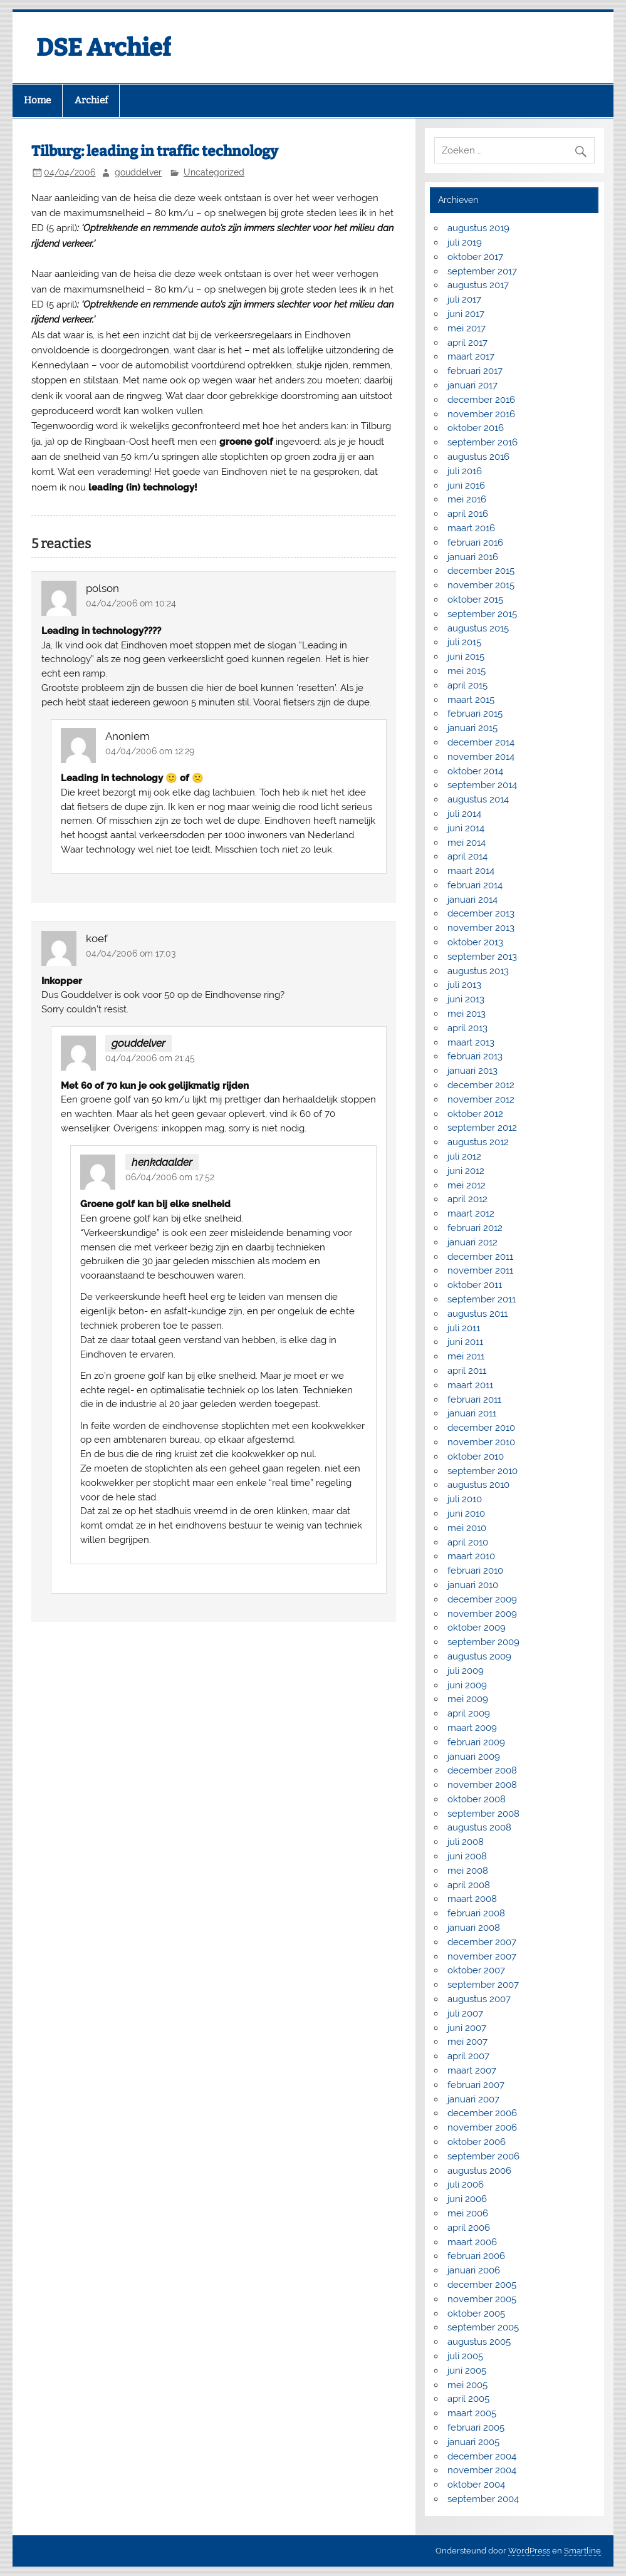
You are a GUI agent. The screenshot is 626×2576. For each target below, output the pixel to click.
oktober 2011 (474, 1285)
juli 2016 (464, 471)
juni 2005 (466, 2370)
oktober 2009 (476, 1627)
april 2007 (468, 2056)
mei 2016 (466, 499)
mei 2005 (467, 2385)
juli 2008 (465, 1841)
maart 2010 (471, 1556)
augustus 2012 (478, 1142)
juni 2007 (466, 2027)
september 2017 (482, 271)
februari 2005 (475, 2427)
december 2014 (480, 742)
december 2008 (482, 1770)
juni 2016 (466, 485)
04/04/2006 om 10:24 (131, 603)
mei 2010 (466, 1528)
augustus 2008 (479, 1827)
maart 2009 (472, 1727)
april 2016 (467, 513)
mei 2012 (466, 1185)
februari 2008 (476, 1913)
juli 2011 (463, 1328)
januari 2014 (472, 899)
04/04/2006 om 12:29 (149, 751)
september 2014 (482, 785)
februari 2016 (475, 542)
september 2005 (483, 2327)
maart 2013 (470, 1042)
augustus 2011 (477, 1313)
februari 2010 (475, 1570)
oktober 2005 (476, 2313)
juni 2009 (467, 1685)
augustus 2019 (478, 228)
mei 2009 (467, 1699)
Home (37, 100)
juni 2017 (465, 313)
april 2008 (468, 1885)
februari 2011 (474, 1399)
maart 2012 (470, 1213)
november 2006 (482, 2127)
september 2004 (483, 2499)
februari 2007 (475, 2084)
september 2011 (481, 1299)
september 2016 (482, 442)
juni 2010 (466, 1513)
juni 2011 (465, 1342)
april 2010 (467, 1542)
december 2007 (481, 1942)
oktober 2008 (476, 1799)
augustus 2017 (478, 285)
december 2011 (480, 1256)
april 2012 (467, 1199)
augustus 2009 (479, 1656)
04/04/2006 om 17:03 (130, 953)
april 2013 (467, 1028)
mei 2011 (465, 1356)
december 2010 (481, 1427)
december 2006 (482, 2113)
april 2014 (467, 856)
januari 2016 (472, 557)
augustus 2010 (478, 1484)
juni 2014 (465, 828)
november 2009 (482, 1613)
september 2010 (482, 1471)
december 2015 (480, 570)
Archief (91, 100)
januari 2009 (473, 1756)
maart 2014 (470, 870)
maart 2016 (471, 528)
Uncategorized (214, 172)
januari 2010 (472, 1585)
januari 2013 (472, 1070)
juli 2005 (465, 2356)
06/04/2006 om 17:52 (169, 1177)
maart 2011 (470, 1385)
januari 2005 (473, 2442)
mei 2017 (466, 328)
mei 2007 (467, 2041)
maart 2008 (472, 1898)
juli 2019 (464, 242)
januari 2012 (472, 1242)
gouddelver (138, 172)
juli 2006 (465, 2184)
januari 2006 (473, 2270)
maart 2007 (471, 2070)
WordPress (529, 2550)
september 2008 (483, 1813)
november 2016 (481, 414)
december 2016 (481, 399)
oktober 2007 (476, 1970)
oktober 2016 (475, 428)
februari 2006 (476, 2256)
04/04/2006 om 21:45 (150, 1058)
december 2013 (480, 913)
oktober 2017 (475, 256)
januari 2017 (472, 385)
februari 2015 (475, 713)
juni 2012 (465, 1170)
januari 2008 (473, 1927)
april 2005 (468, 2398)
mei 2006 (467, 2213)
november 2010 (481, 1442)
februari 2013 (475, 1056)
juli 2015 (464, 642)
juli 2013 (464, 984)
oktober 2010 (475, 1456)
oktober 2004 (476, 2484)
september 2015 (482, 614)
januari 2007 (473, 2099)
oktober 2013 (475, 942)
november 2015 (480, 585)
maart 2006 (472, 2242)
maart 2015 (470, 699)
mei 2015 (466, 671)
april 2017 (467, 342)
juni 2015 (465, 656)
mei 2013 (466, 1013)
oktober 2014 (475, 771)
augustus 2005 (479, 2341)
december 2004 (481, 2456)
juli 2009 (465, 1670)
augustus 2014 (478, 799)
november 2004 (481, 2470)
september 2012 (482, 1127)
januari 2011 (471, 1413)
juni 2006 (467, 2199)
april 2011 (466, 1370)
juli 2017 (464, 299)
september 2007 (483, 1984)
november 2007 (481, 1956)
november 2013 (480, 927)
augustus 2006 (479, 2170)
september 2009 (483, 1642)
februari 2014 (475, 885)
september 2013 (482, 956)
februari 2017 (475, 371)
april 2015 (467, 685)
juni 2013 (465, 999)
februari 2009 (476, 1742)
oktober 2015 (475, 599)
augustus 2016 (478, 456)
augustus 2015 (478, 628)
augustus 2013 (478, 971)
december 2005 (481, 2284)
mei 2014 (466, 842)
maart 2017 (470, 356)
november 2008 (482, 1784)
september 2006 (483, 2156)
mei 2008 (467, 1870)
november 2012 (480, 1099)
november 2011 (480, 1270)
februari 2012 (475, 1227)
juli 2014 (464, 813)
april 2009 (468, 1713)
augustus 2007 (479, 1999)
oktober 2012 (475, 1113)
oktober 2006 (476, 2142)
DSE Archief (103, 47)
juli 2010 (464, 1499)
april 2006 (468, 2227)
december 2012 (480, 1085)
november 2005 (481, 2299)
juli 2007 (465, 2013)
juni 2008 (467, 1856)
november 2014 (480, 756)
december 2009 (482, 1599)
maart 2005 (471, 2413)
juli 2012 (464, 1156)
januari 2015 (472, 728)
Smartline (582, 2550)
